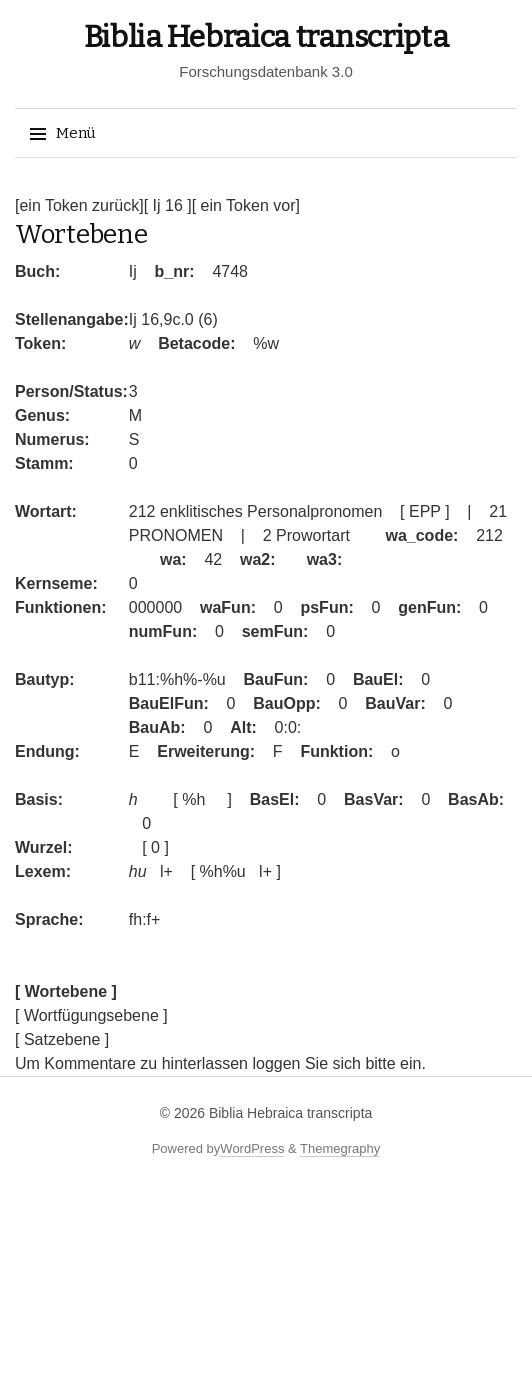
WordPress (252, 1148)
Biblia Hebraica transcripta (266, 37)
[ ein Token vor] (246, 205)
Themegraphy (340, 1148)
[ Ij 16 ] (168, 205)
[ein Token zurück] (79, 205)
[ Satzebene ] (62, 1039)
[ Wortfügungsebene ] (91, 1015)
